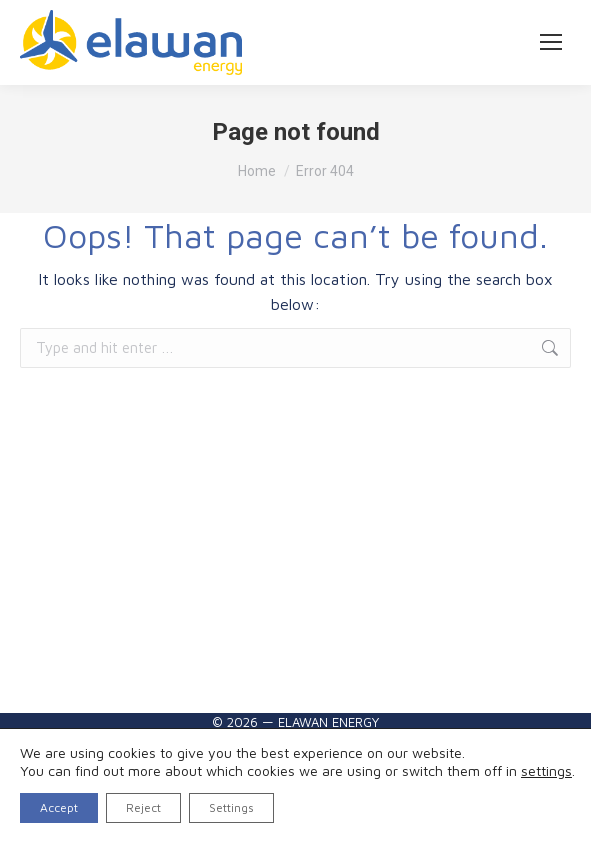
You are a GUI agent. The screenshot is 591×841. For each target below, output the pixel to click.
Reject (143, 807)
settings (546, 770)
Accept (59, 807)
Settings (231, 807)
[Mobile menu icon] (551, 42)
